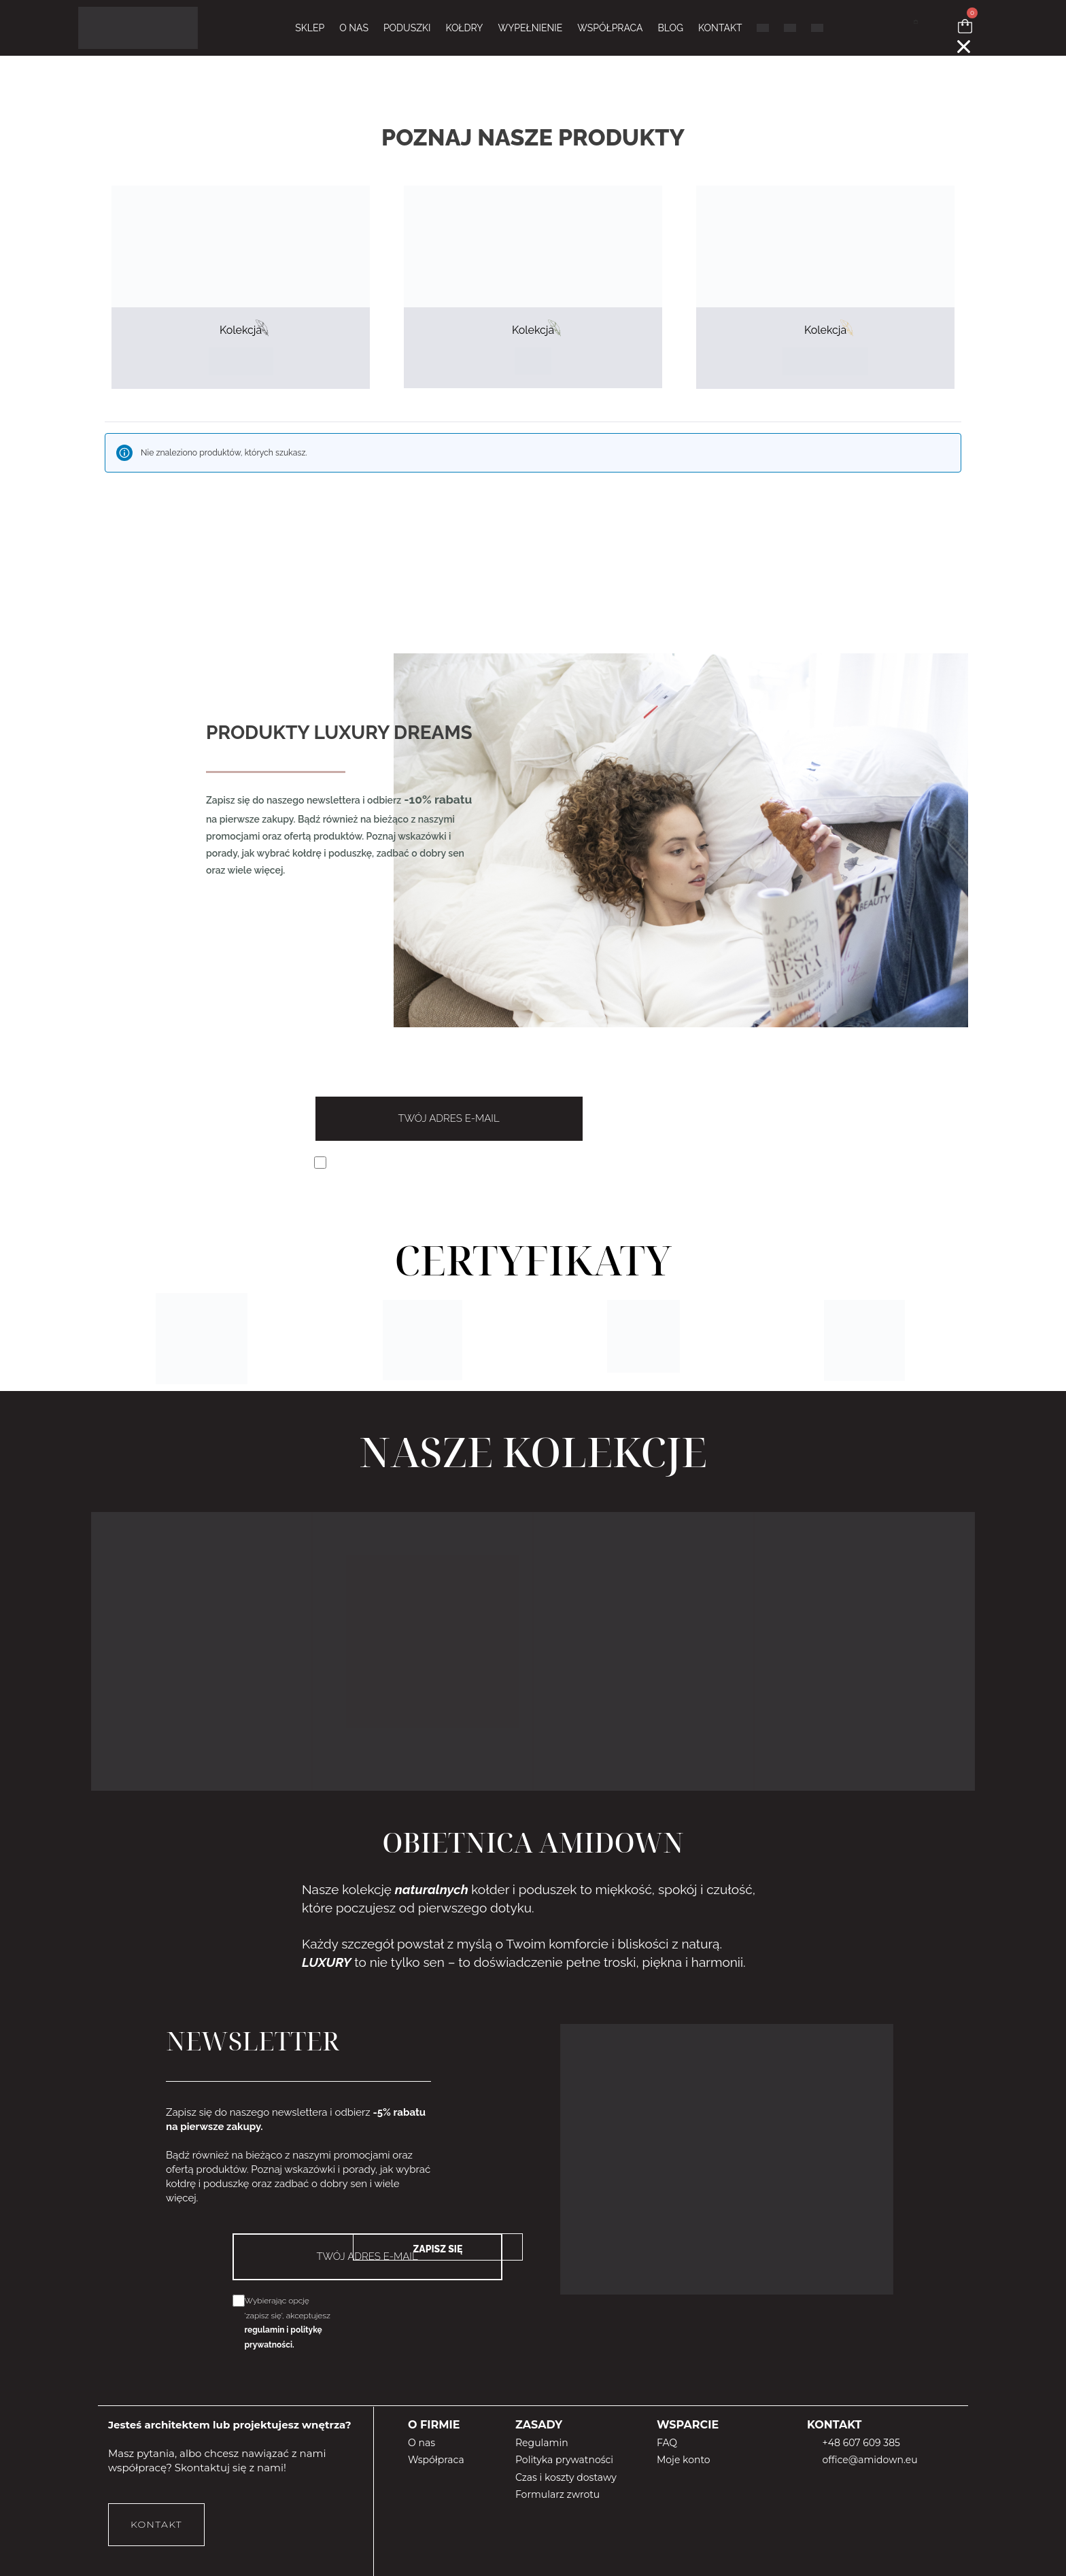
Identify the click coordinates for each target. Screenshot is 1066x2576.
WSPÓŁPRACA (609, 27)
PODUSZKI (407, 27)
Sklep (309, 27)
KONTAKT (720, 27)
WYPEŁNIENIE (530, 27)
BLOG (670, 27)
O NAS (353, 27)
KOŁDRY (464, 27)
